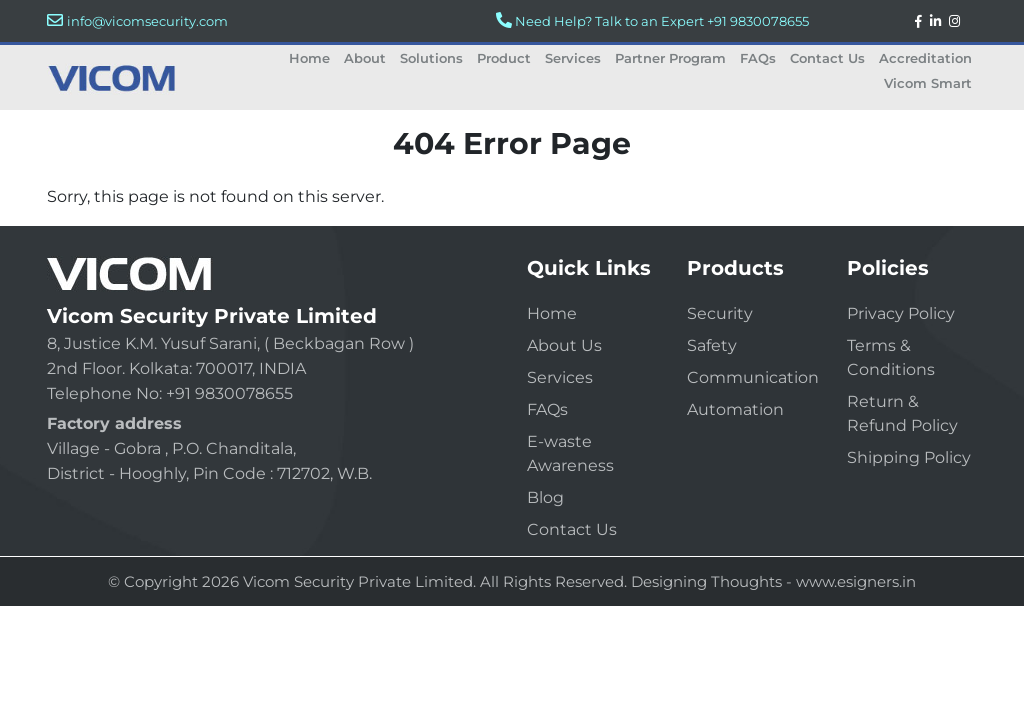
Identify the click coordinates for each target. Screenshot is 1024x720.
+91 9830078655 (758, 21)
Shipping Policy (909, 457)
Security (720, 313)
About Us (564, 345)
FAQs (758, 58)
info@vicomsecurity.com (147, 21)
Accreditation (925, 58)
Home (309, 58)
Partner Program (670, 58)
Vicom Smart (928, 83)
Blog (545, 497)
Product (504, 58)
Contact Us (827, 58)
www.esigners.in (856, 581)
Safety (712, 345)
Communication (753, 377)
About (365, 58)
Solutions (431, 58)
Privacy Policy (901, 313)
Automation (735, 409)
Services (573, 58)
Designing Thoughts (706, 581)
